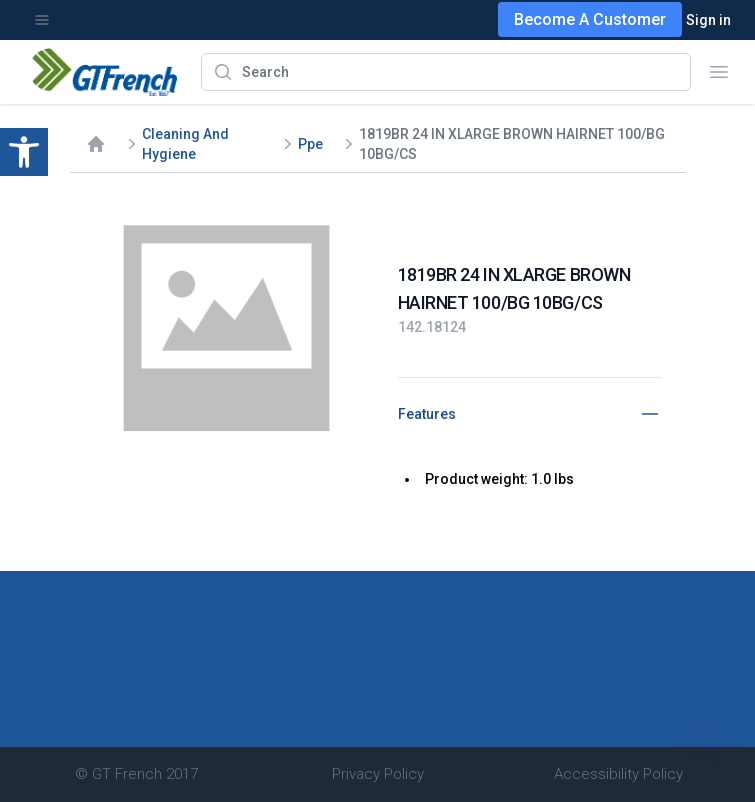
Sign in (708, 20)
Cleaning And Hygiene (185, 144)
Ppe (310, 144)
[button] (24, 152)
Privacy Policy (378, 774)
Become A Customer (590, 19)
